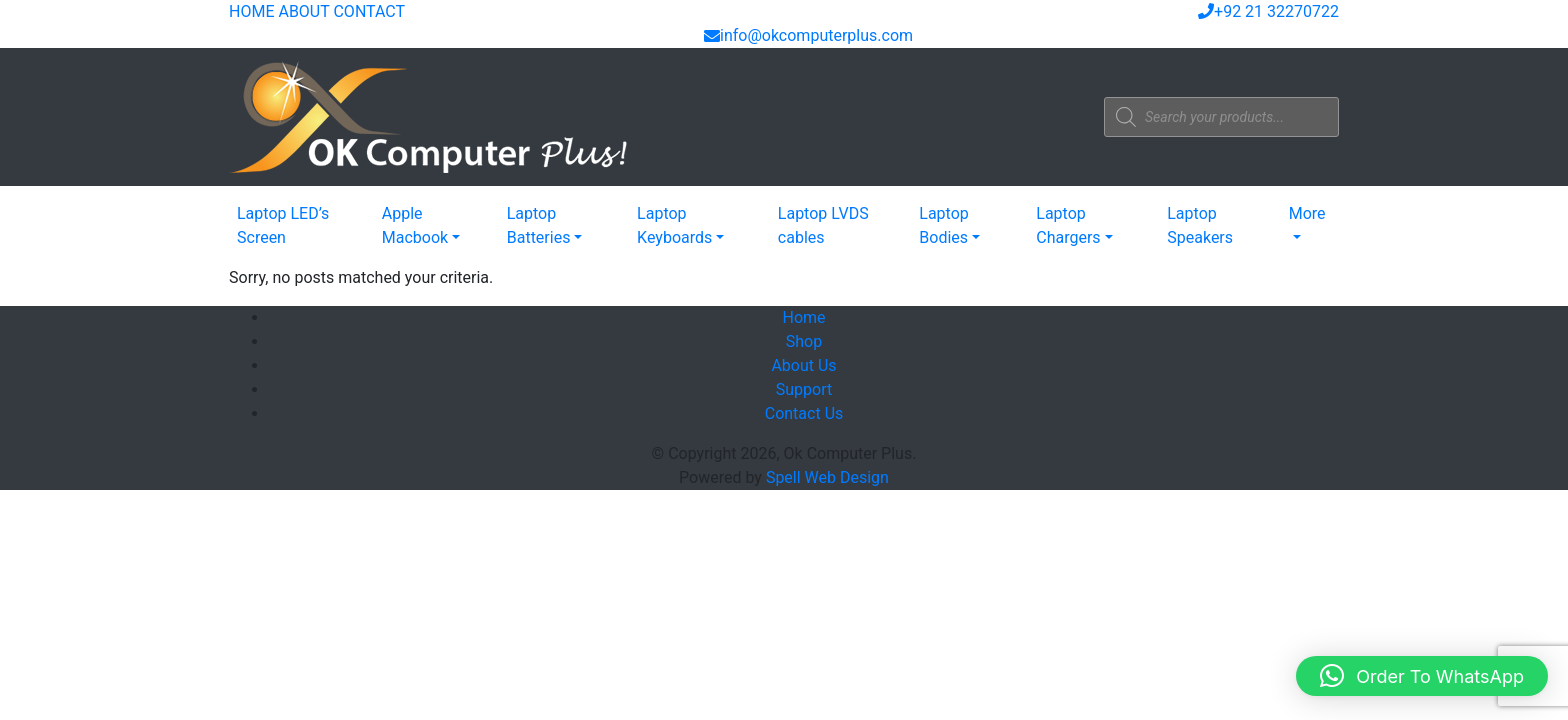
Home (803, 317)
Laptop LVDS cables (823, 225)
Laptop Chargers (1068, 225)
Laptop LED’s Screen (283, 225)
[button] (1422, 676)
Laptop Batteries (539, 225)
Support (804, 389)
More (1307, 213)
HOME (251, 11)
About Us (803, 365)
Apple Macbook (415, 225)
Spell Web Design (827, 477)
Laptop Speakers (1200, 225)
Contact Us (804, 413)
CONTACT (369, 11)
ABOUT (303, 11)
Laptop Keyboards (674, 225)
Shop (804, 341)
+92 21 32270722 (1268, 11)
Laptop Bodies (944, 225)
